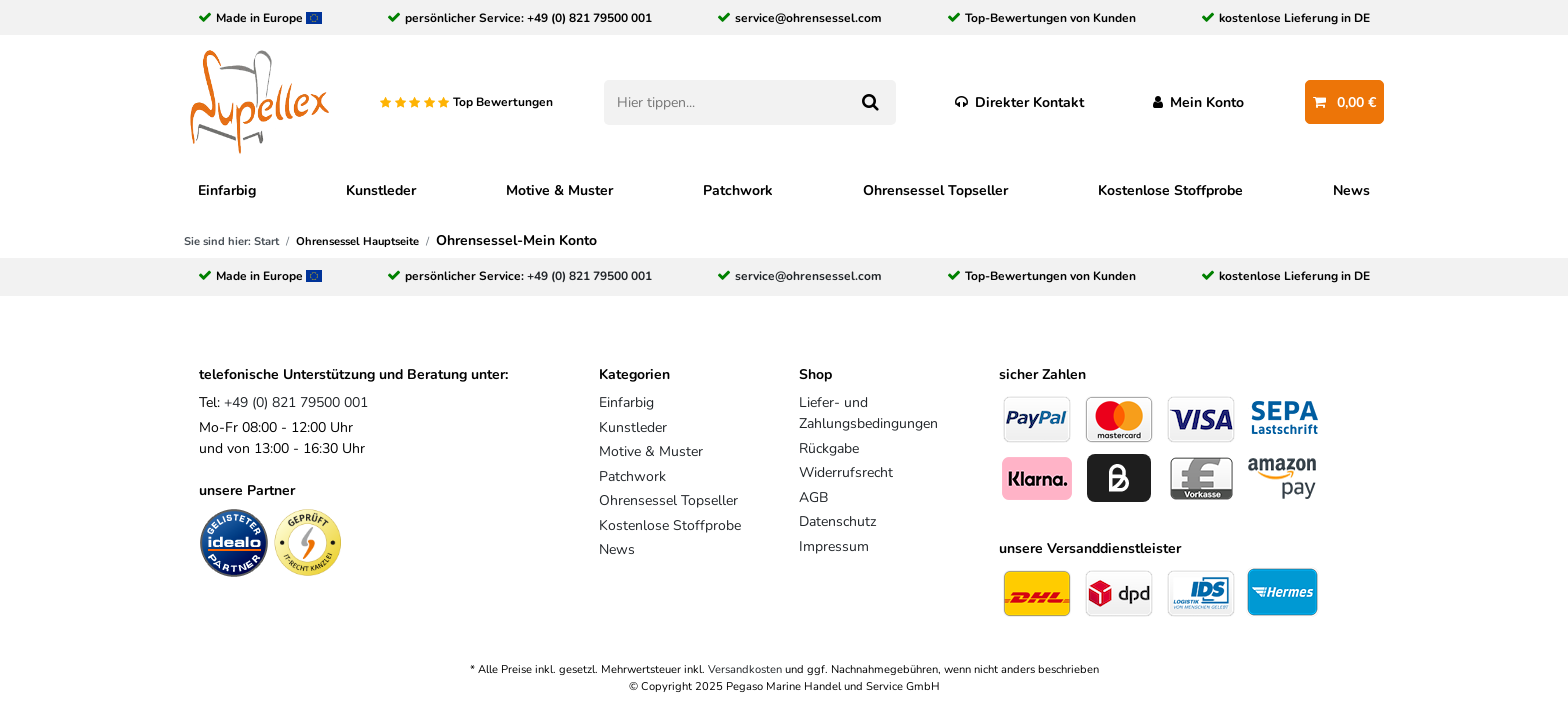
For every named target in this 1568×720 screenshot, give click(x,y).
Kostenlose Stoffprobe (1170, 190)
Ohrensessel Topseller (935, 190)
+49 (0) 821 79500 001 (589, 18)
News (1351, 190)
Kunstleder (381, 190)
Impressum (834, 546)
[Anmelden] (1199, 102)
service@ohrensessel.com (808, 18)
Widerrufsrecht (846, 472)
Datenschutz (837, 521)
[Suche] (869, 102)
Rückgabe (829, 448)
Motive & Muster (559, 190)
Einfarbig (227, 190)
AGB (813, 497)
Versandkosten (745, 669)
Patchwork (738, 190)
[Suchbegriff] (724, 102)
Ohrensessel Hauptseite (357, 241)
